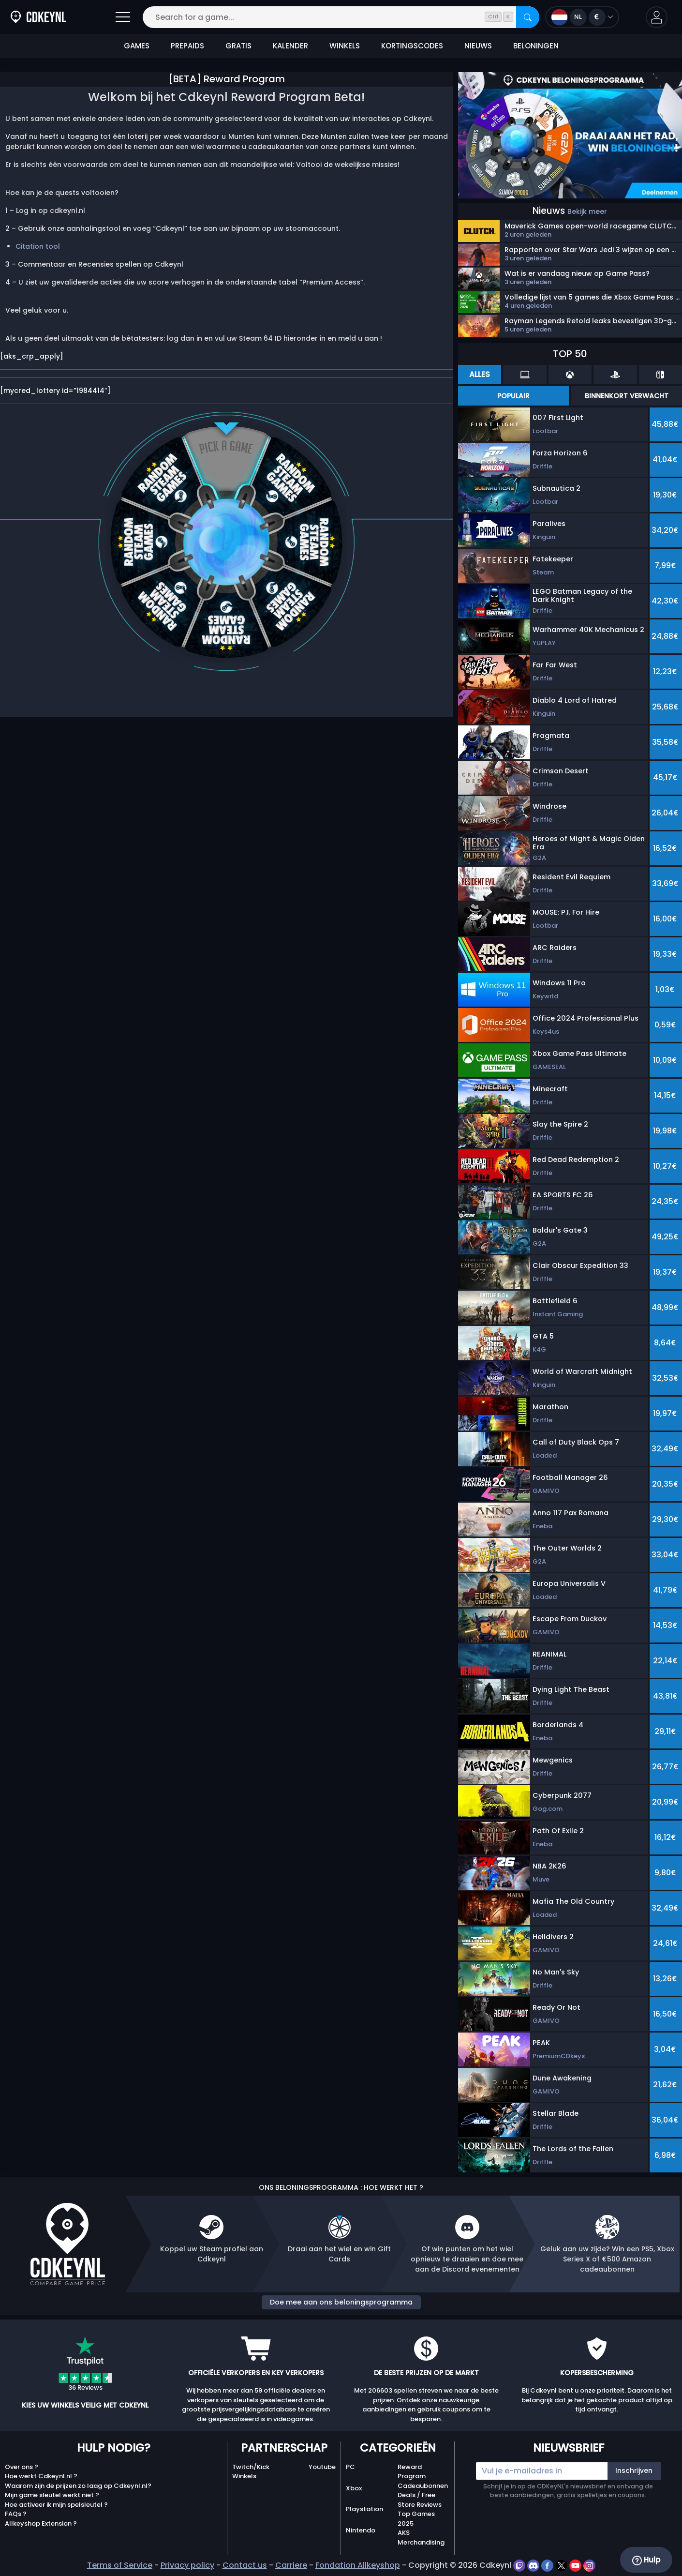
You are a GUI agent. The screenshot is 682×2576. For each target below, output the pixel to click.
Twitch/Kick (250, 2466)
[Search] (527, 17)
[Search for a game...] (341, 17)
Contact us (244, 2565)
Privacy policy (187, 2565)
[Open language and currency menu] (582, 17)
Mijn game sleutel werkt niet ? (52, 2495)
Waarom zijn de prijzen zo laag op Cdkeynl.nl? (78, 2485)
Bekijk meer (587, 211)
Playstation (364, 2509)
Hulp (646, 2560)
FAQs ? (16, 2513)
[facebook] (548, 2565)
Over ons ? (21, 2466)
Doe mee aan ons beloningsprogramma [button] (341, 2302)
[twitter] (562, 2565)
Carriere (291, 2565)
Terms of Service (119, 2565)
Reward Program (412, 2471)
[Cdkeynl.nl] (38, 17)
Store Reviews (420, 2504)
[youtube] (576, 2565)
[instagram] (589, 2565)
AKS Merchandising (421, 2537)
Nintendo (360, 2530)
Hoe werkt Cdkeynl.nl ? (41, 2476)
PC (350, 2466)
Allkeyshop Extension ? (41, 2523)
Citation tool (37, 246)
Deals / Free (416, 2495)
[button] (656, 17)
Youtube (322, 2466)
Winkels (244, 2476)
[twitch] (520, 2565)
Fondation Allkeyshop (357, 2565)
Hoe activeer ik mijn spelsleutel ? (56, 2504)
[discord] (534, 2565)
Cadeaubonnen (423, 2485)
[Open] (123, 17)
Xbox (354, 2488)
